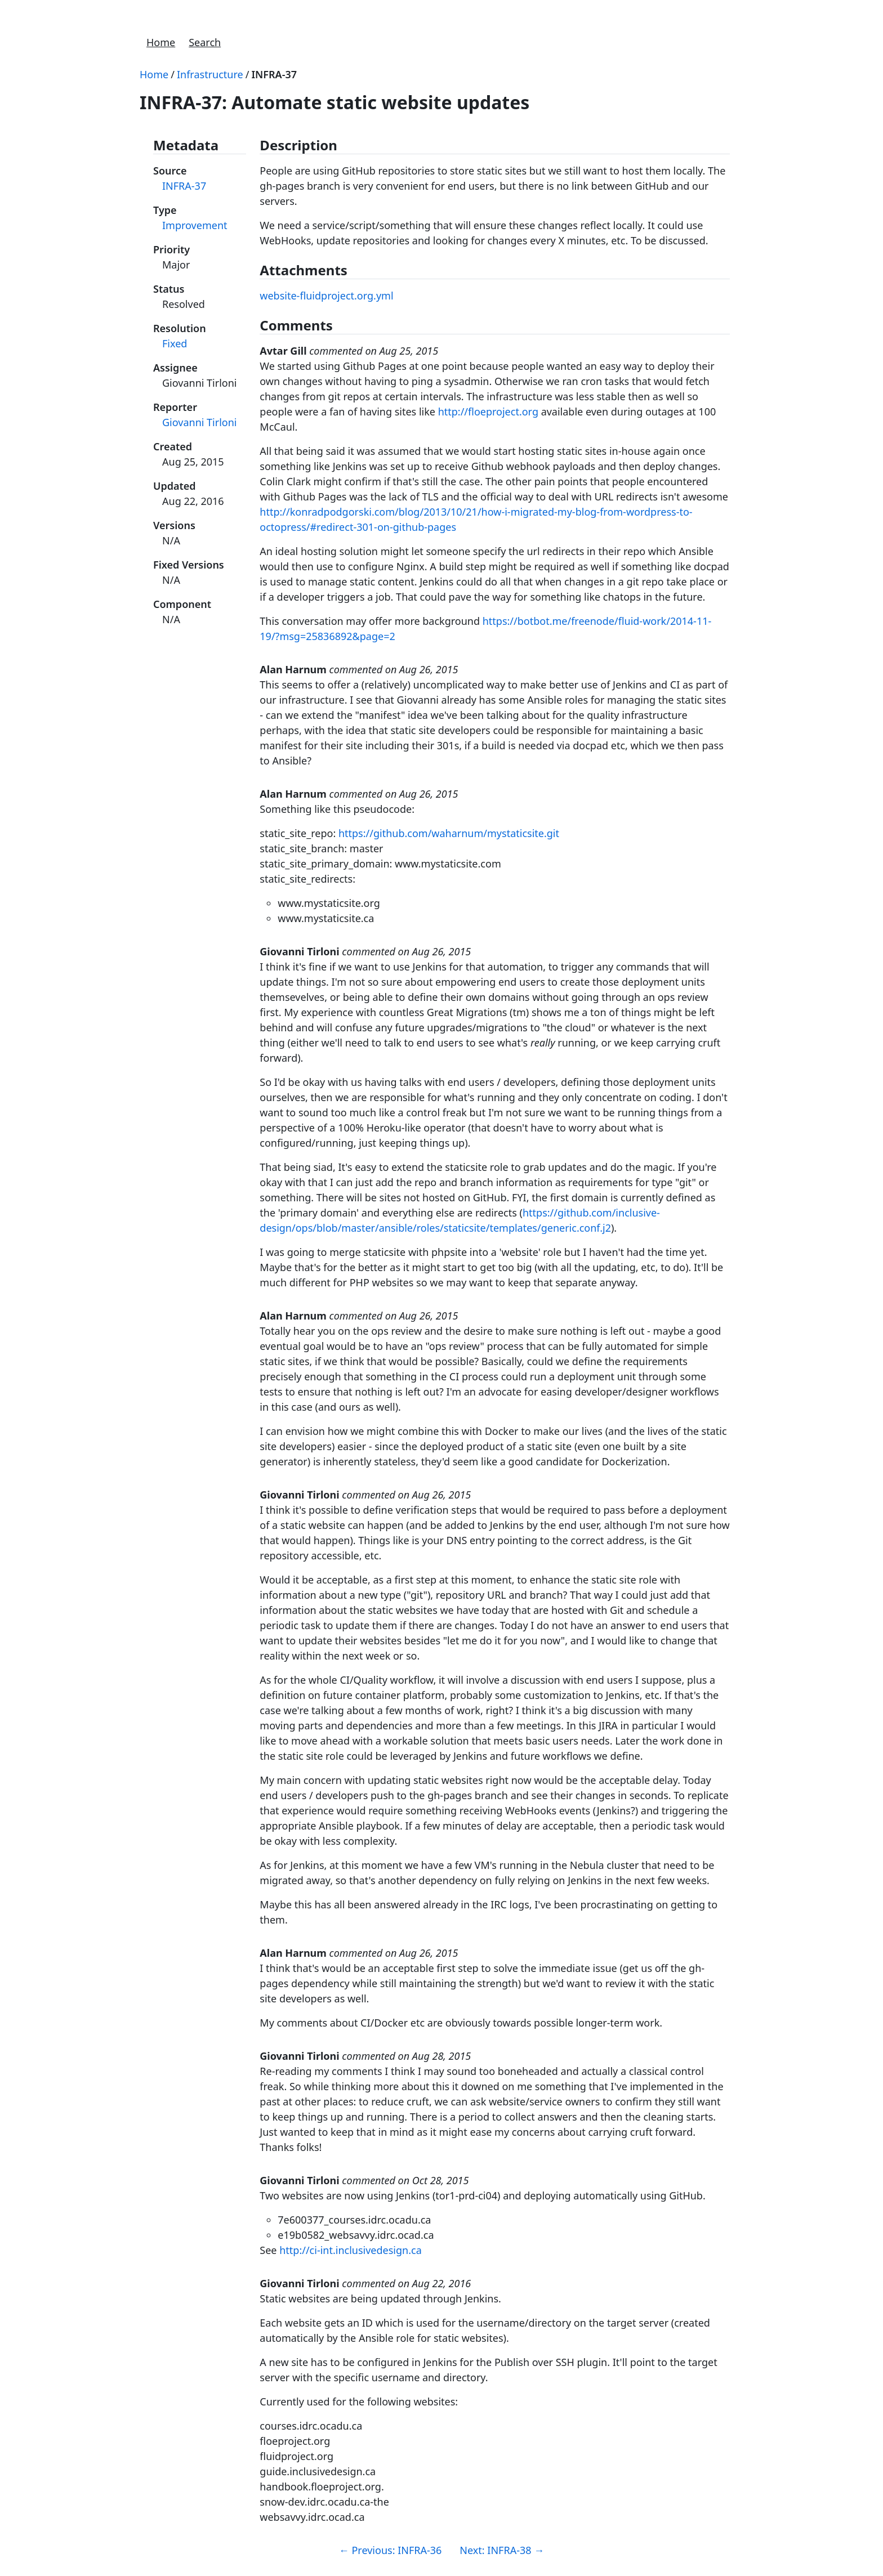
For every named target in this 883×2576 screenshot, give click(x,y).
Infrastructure (210, 74)
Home (160, 42)
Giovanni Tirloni (199, 422)
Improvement (195, 225)
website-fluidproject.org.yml (326, 295)
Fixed (174, 343)
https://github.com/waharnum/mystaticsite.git (448, 833)
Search (205, 42)
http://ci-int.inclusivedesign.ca (350, 2250)
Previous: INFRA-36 (390, 2550)
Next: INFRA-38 (502, 2550)
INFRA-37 (274, 74)
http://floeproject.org (488, 411)
